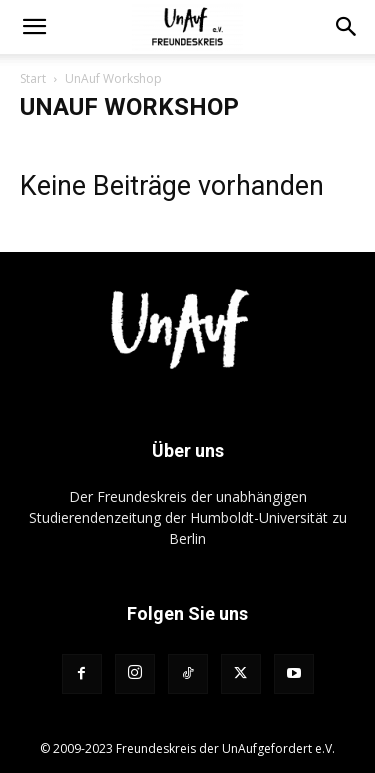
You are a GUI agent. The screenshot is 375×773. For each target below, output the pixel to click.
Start (33, 78)
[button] (34, 27)
